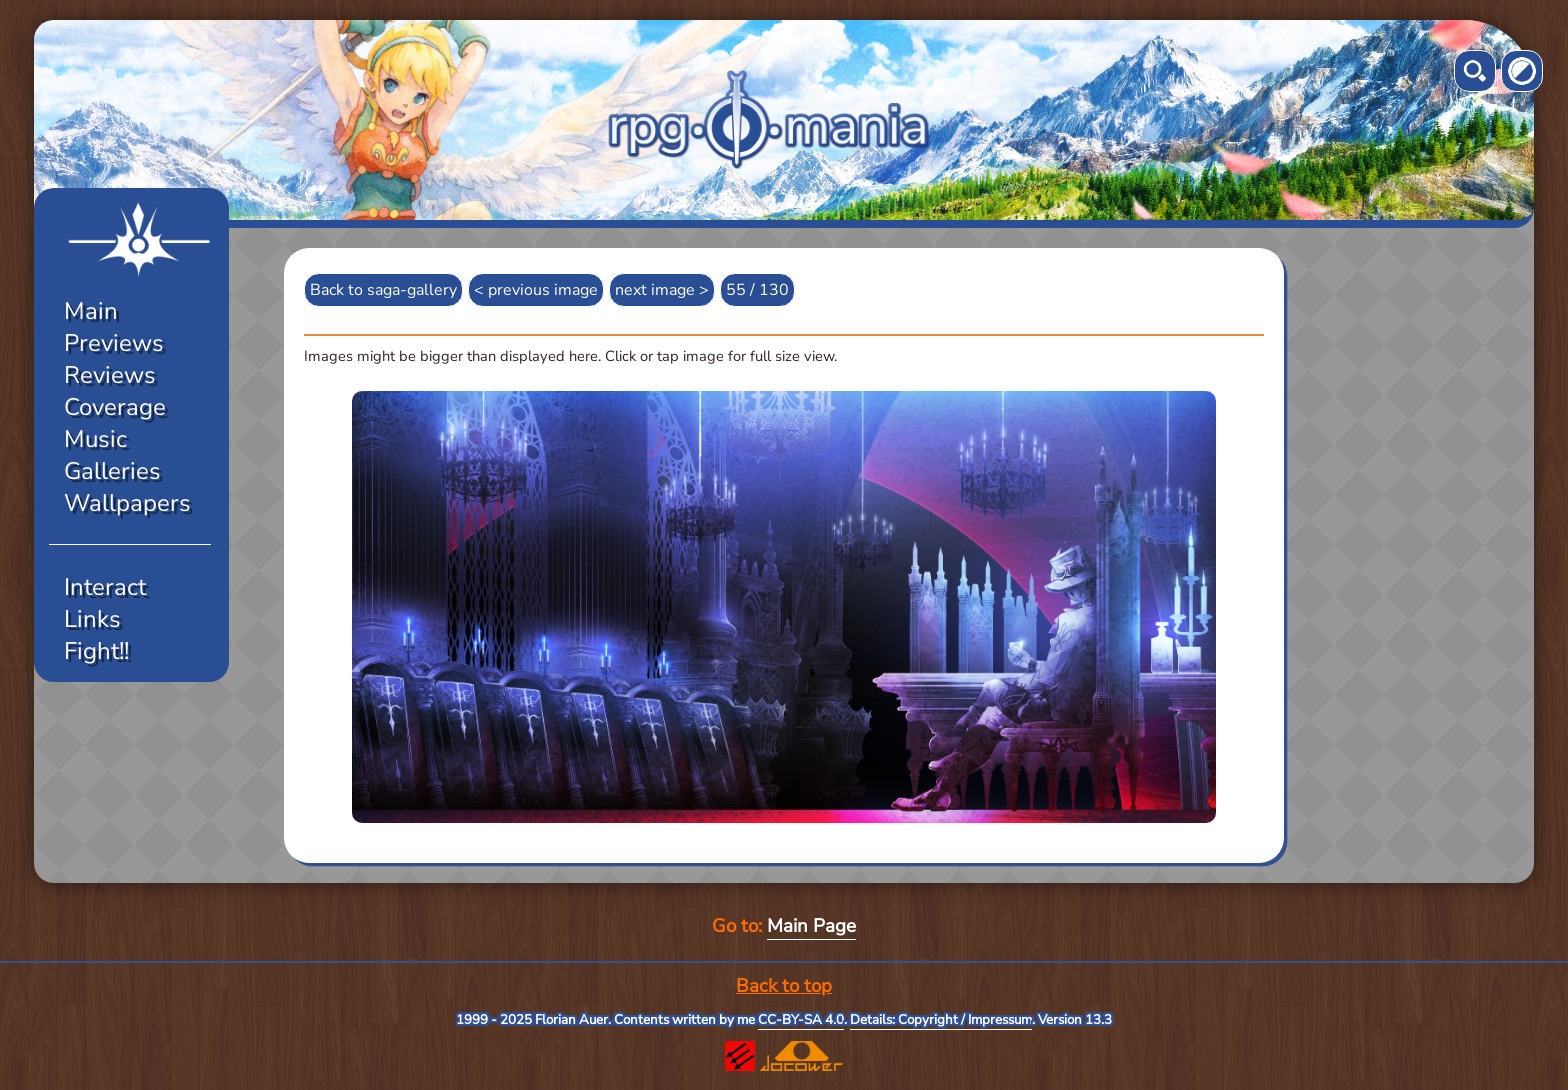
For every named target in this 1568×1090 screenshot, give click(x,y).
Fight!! (96, 651)
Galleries (112, 471)
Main (91, 311)
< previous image (536, 290)
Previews (114, 343)
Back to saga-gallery (383, 290)
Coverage (115, 407)
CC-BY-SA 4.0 (801, 1020)
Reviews (110, 375)
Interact (105, 587)
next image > (662, 290)
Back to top (784, 986)
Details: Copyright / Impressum (941, 1020)
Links (92, 619)
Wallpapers (127, 503)
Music (95, 439)
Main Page (811, 926)
